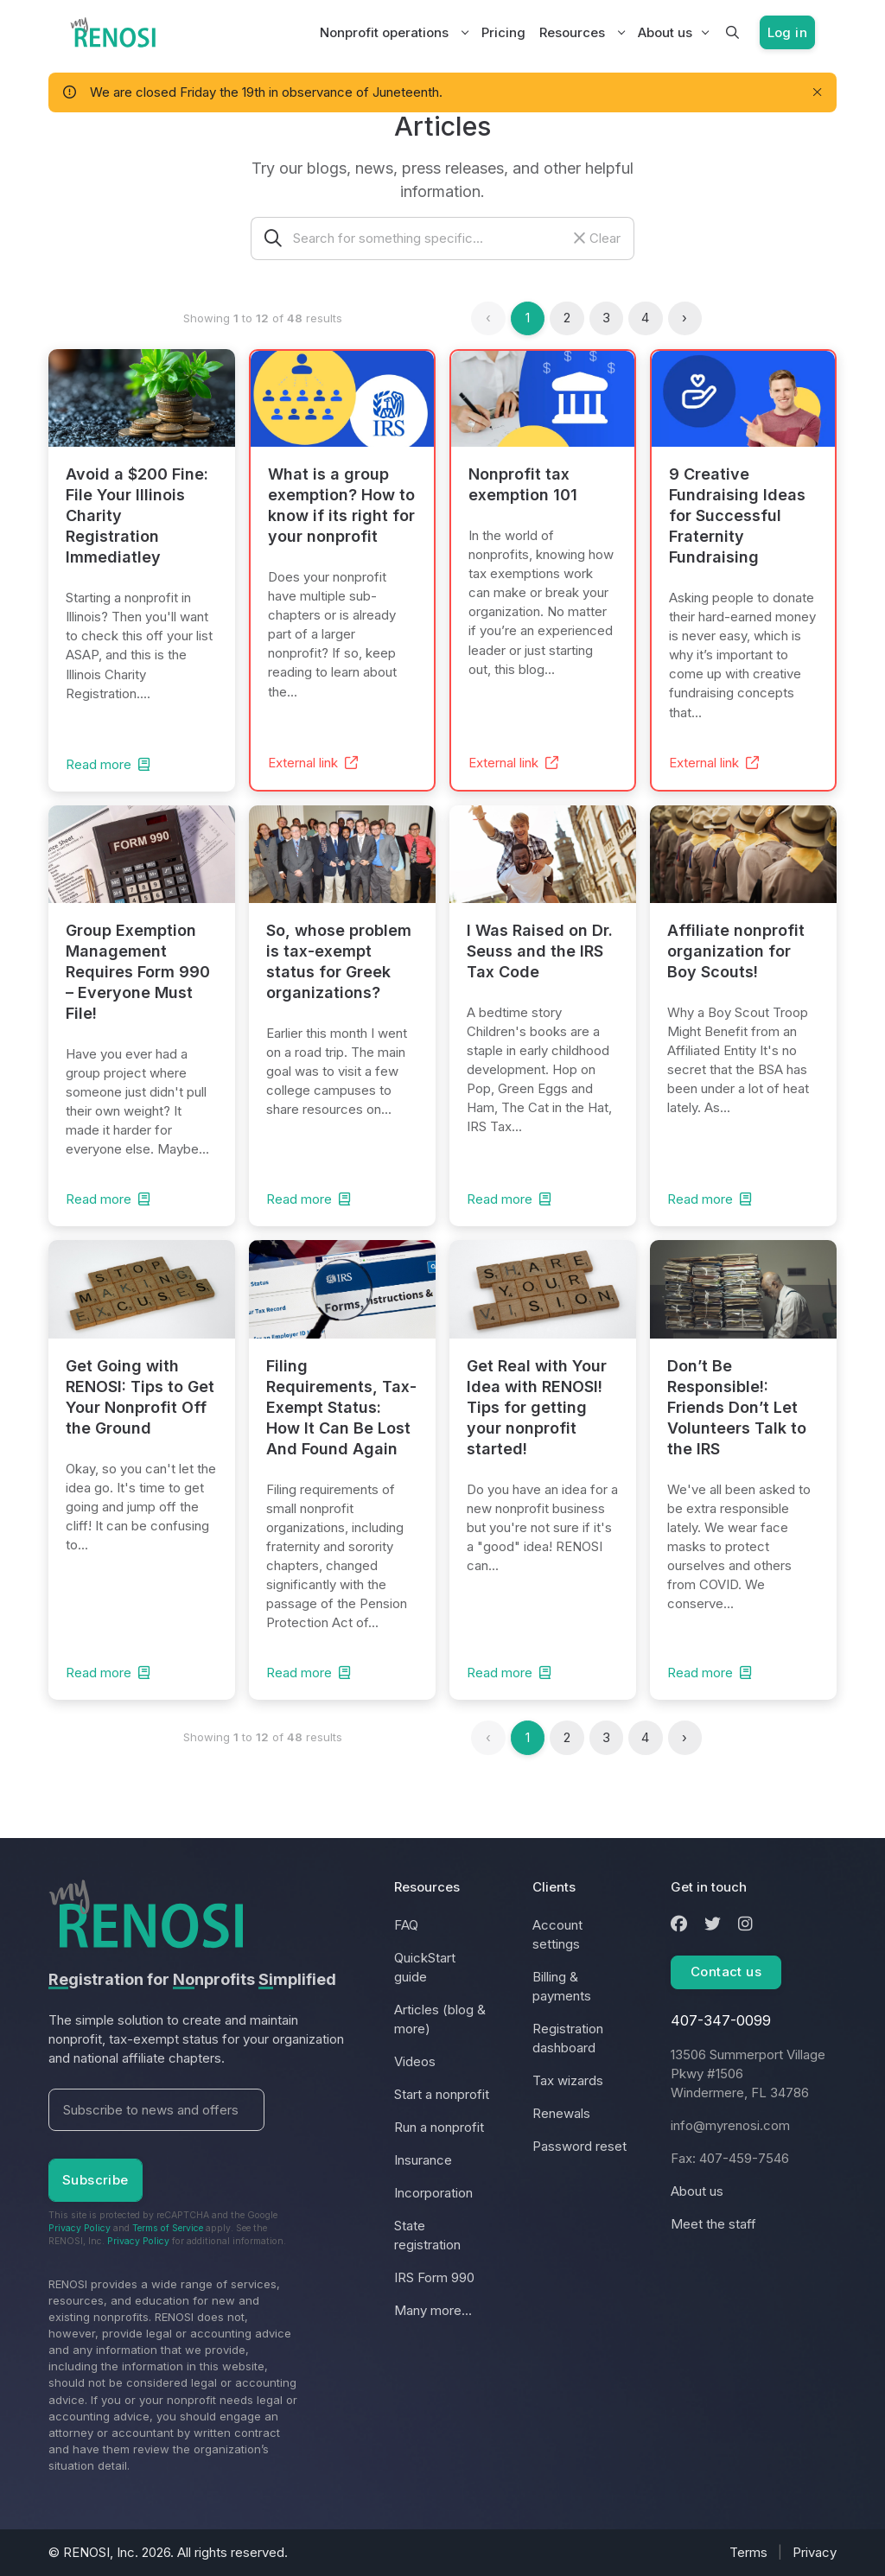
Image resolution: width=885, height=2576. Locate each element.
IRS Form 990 (434, 2277)
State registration (427, 2235)
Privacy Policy (79, 2228)
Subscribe (95, 2180)
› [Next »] (684, 317)
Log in (787, 32)
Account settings (557, 1934)
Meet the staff (713, 2224)
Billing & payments (561, 1986)
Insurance (423, 2160)
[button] (732, 32)
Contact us (726, 1971)
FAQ (406, 1925)
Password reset (579, 2146)
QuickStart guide (424, 1967)
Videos (415, 2061)
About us (665, 32)
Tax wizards (567, 2080)
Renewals (561, 2113)
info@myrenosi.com (730, 2125)
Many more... (433, 2310)
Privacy (815, 2552)
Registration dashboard (567, 2038)
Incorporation (433, 2193)
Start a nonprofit (441, 2094)
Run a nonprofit (439, 2127)
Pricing (503, 32)
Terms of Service (167, 2228)
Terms (748, 2552)
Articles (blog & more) (440, 2019)
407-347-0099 (721, 2020)
